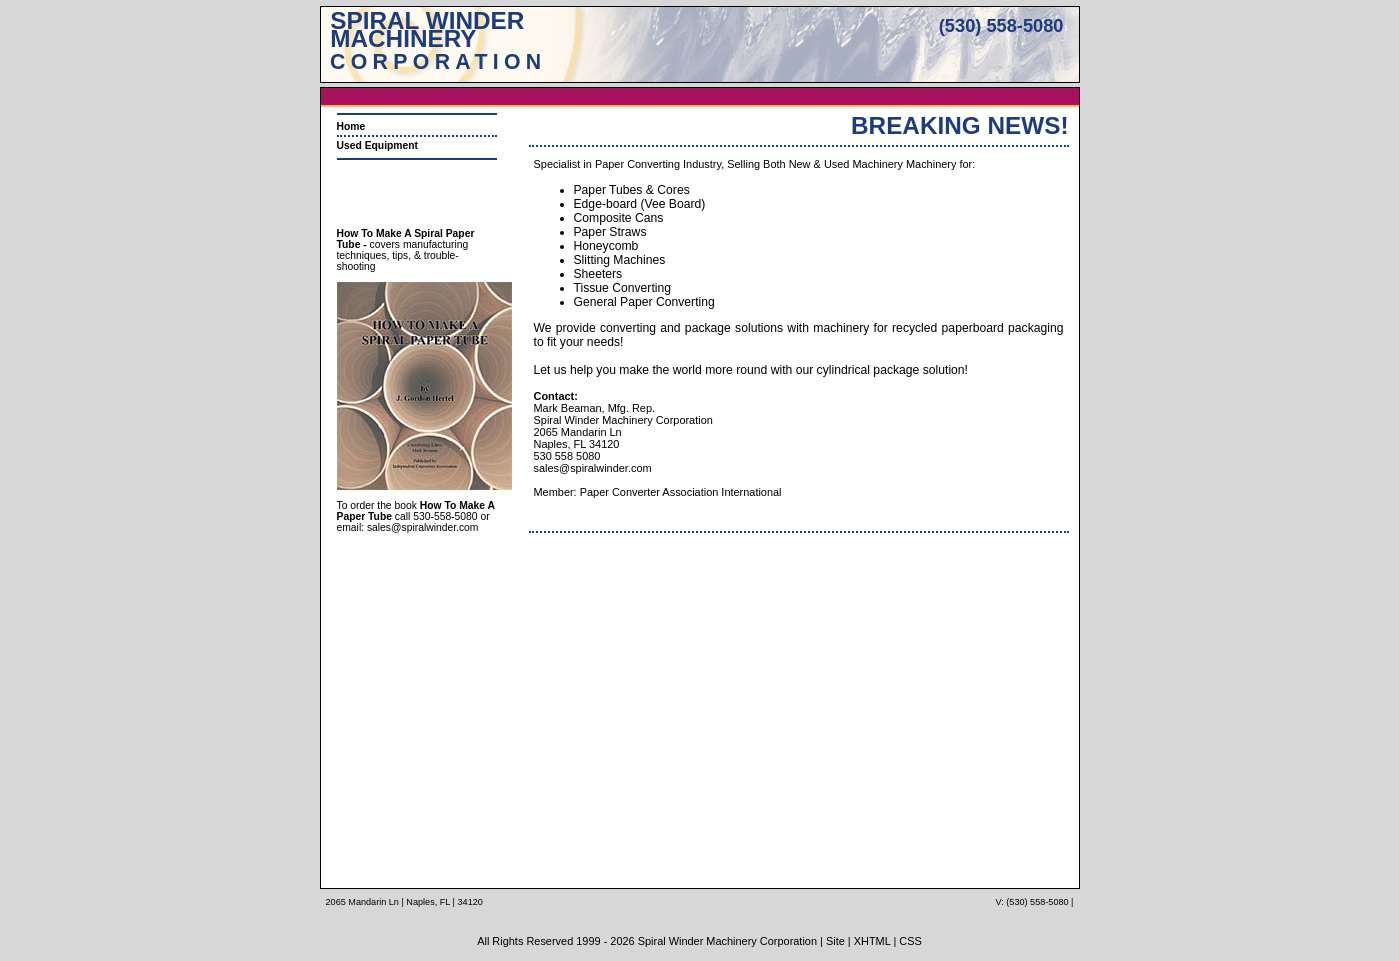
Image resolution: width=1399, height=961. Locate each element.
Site (835, 941)
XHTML (872, 941)
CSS (910, 941)
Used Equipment (378, 145)
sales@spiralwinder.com (423, 527)
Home (351, 126)
